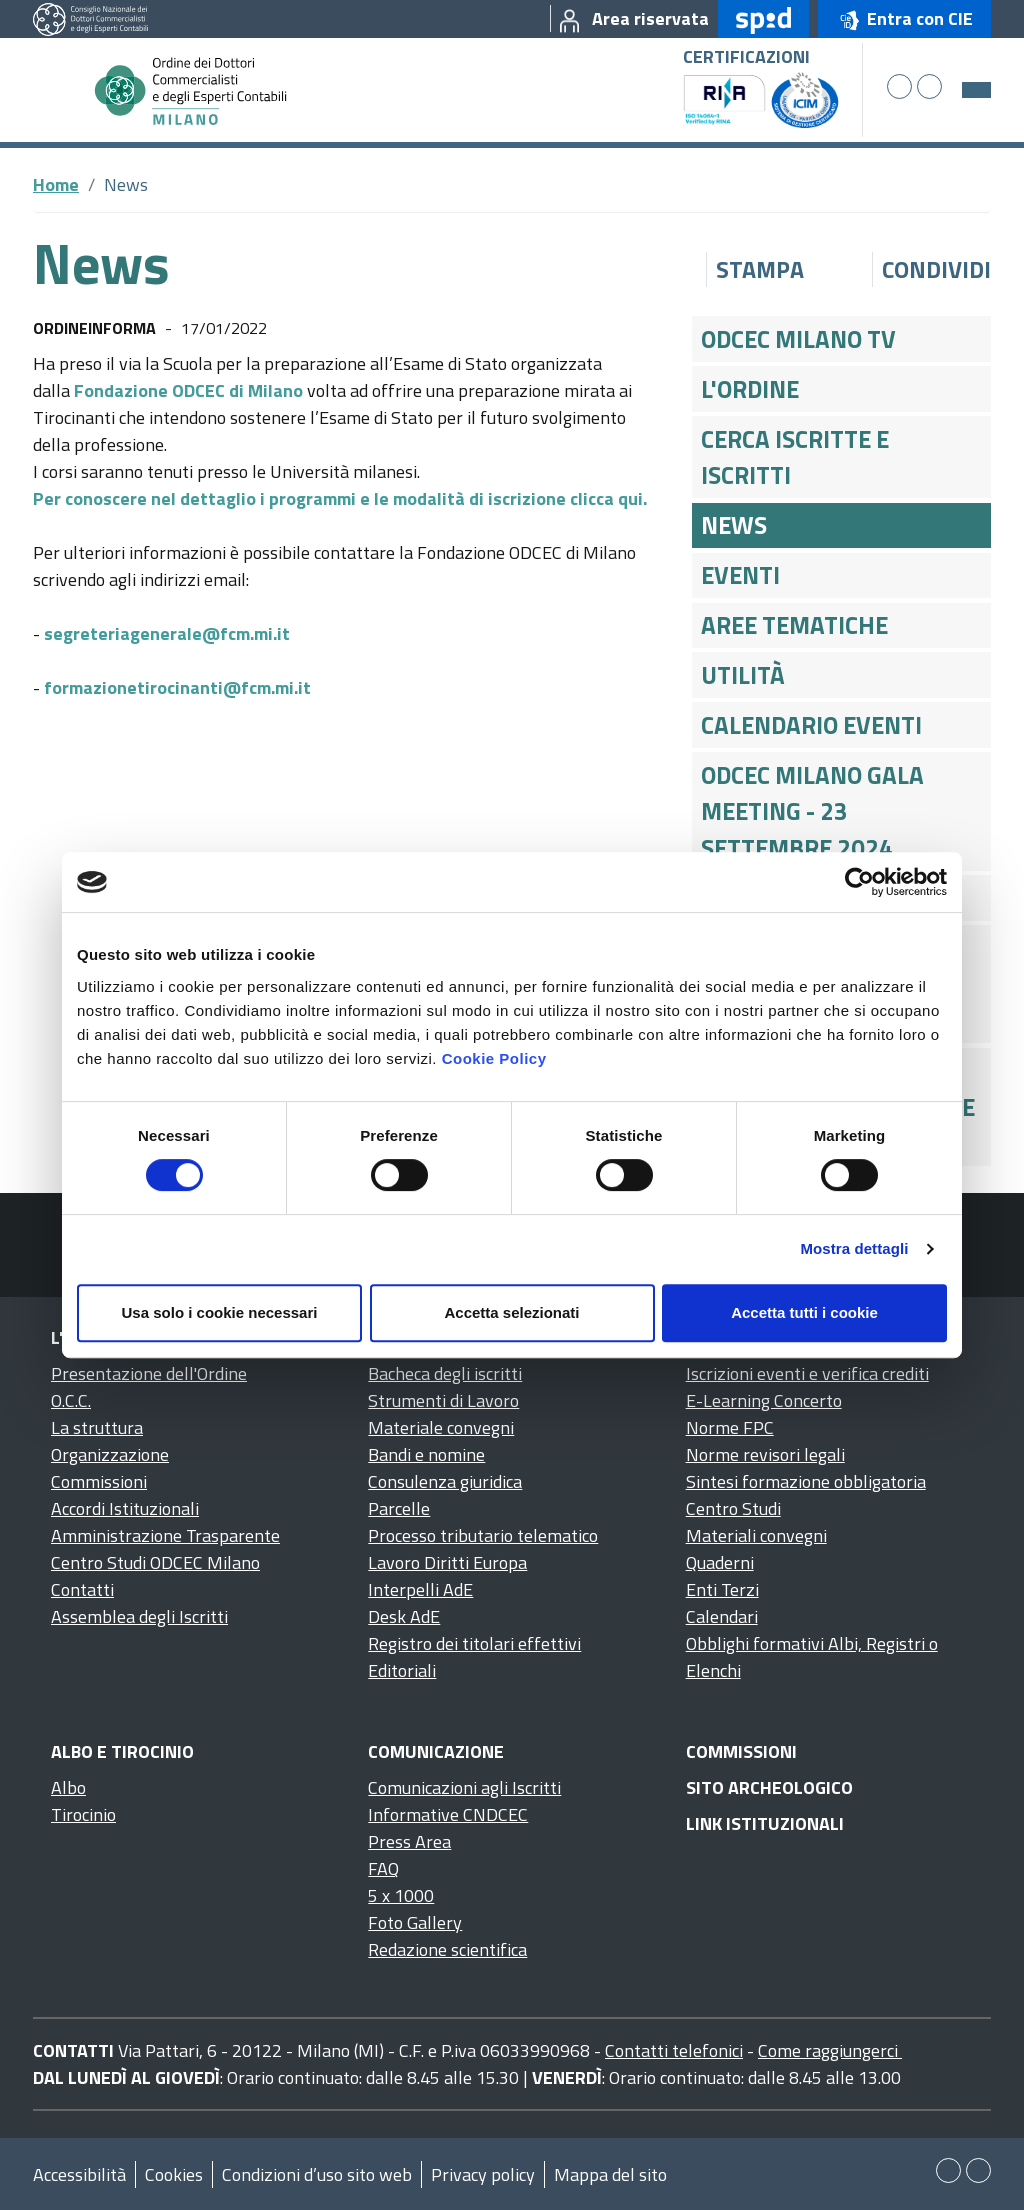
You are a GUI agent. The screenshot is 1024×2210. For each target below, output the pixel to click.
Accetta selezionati (511, 1312)
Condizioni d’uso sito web (317, 2174)
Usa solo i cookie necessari (220, 1312)
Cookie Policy (494, 1058)
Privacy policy (483, 2174)
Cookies (174, 2174)
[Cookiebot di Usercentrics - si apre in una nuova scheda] (859, 882)
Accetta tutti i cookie (804, 1312)
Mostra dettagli (854, 1248)
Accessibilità (79, 2174)
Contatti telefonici (674, 2050)
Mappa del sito (610, 2174)
